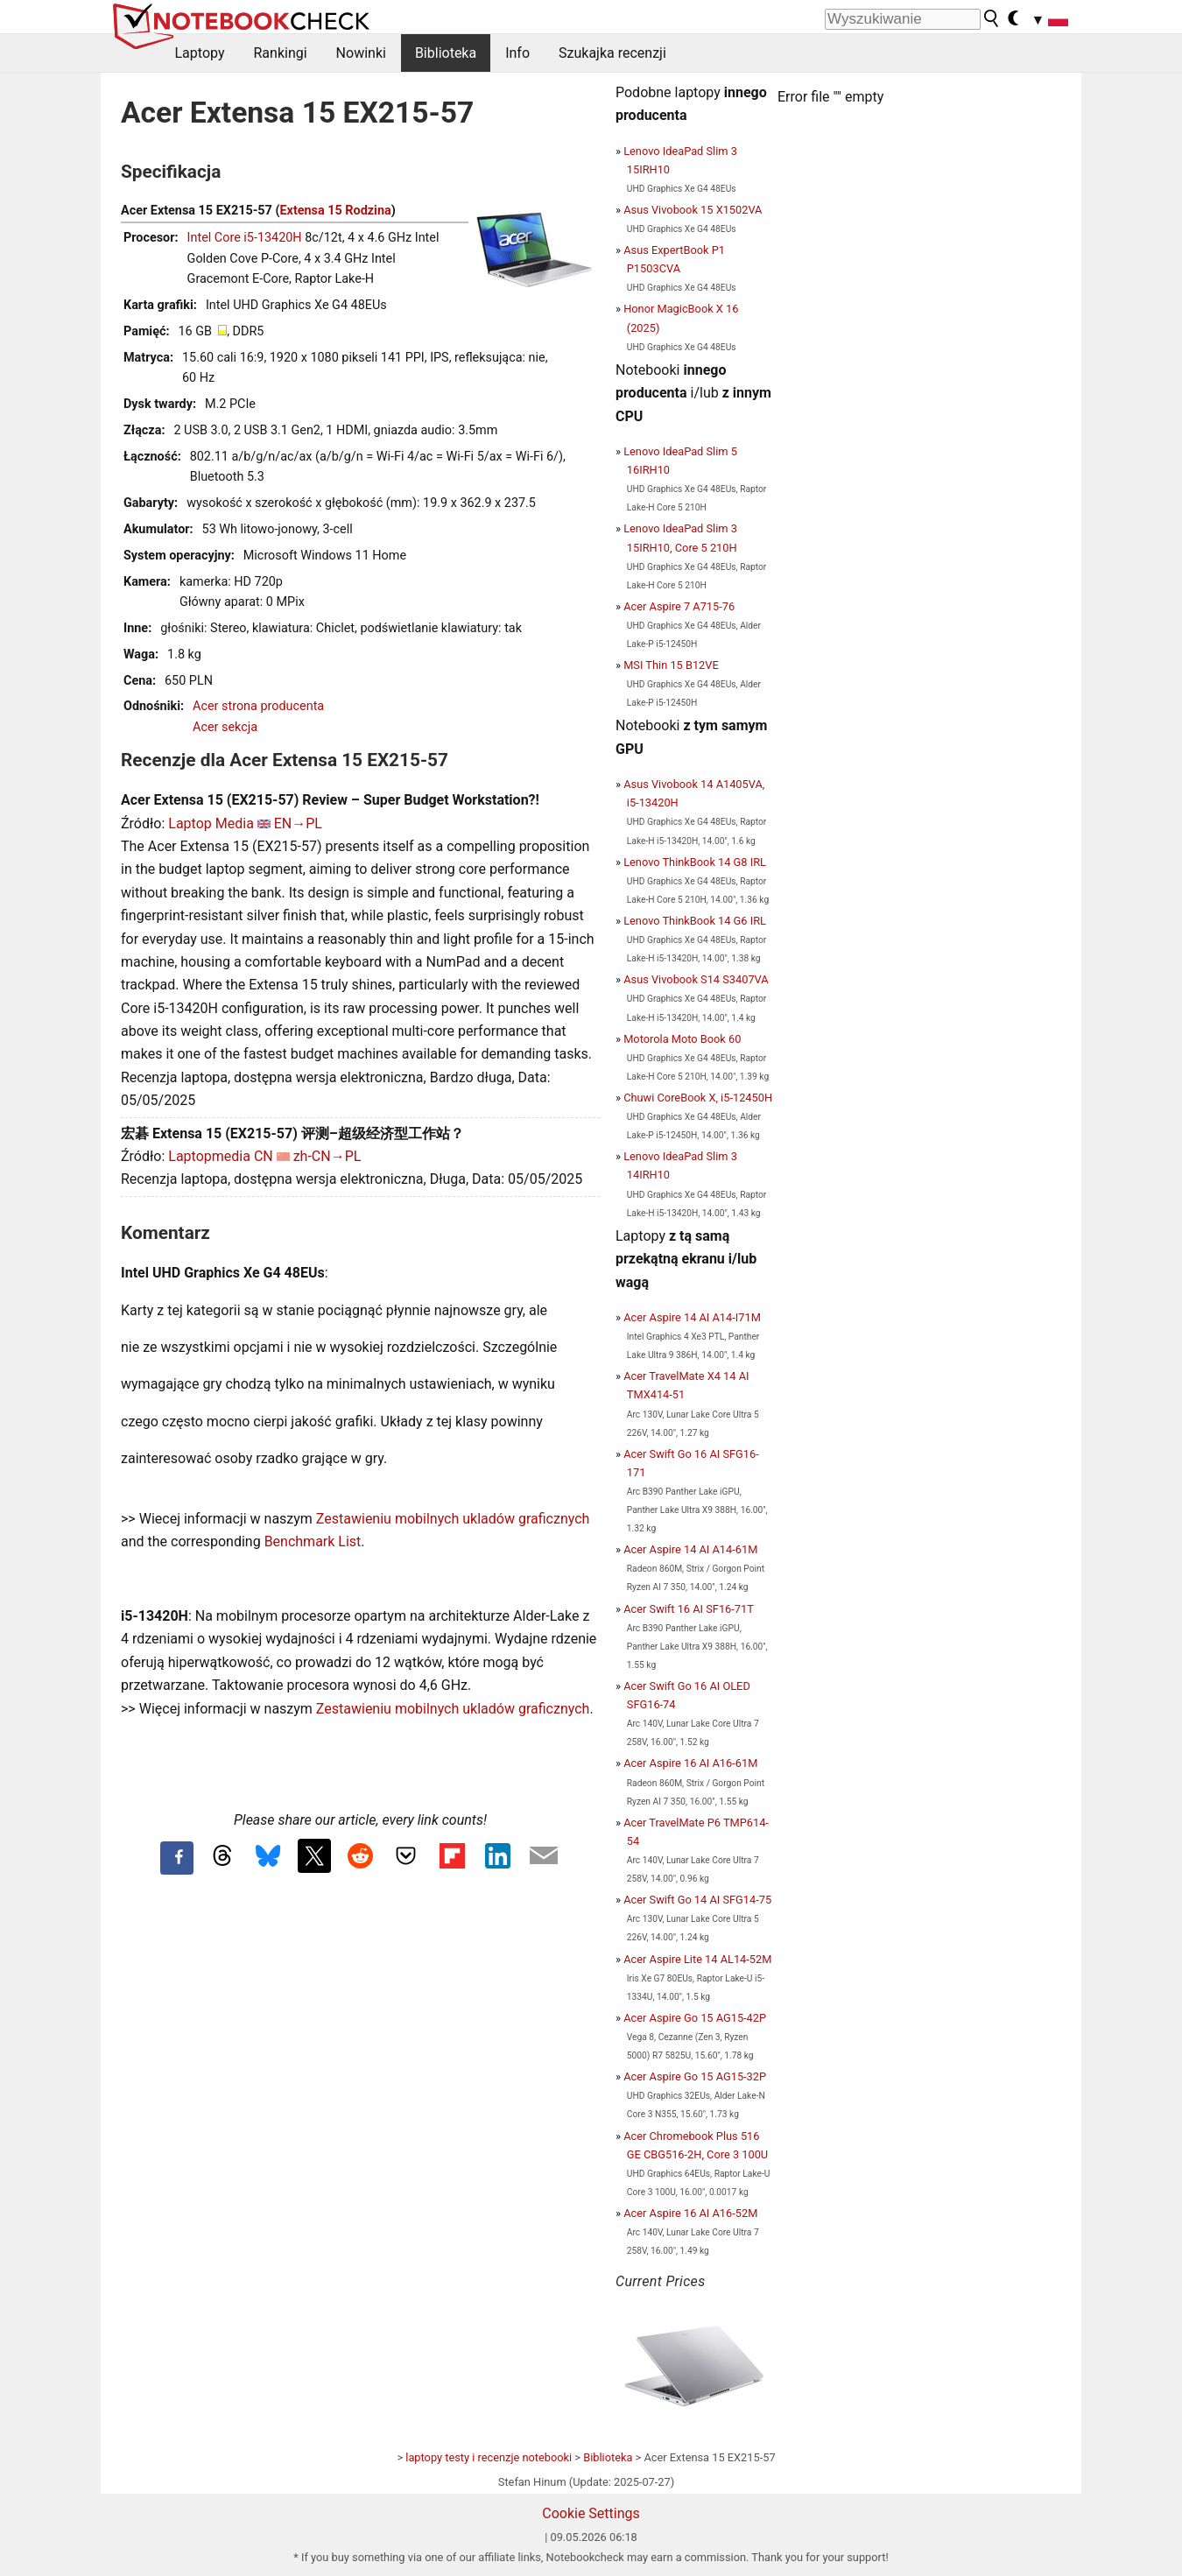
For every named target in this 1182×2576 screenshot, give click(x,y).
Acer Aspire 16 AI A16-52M (690, 2213)
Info (517, 53)
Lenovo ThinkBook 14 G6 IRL (694, 920)
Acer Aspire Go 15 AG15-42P (694, 2017)
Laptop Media (211, 823)
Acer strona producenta (258, 706)
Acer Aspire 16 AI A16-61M (690, 1763)
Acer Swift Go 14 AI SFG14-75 (697, 1899)
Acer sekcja (225, 727)
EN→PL (298, 823)
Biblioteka (445, 53)
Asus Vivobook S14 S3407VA (695, 979)
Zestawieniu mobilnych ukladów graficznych (453, 1518)
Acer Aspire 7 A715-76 (679, 606)
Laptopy (200, 53)
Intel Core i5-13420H (244, 237)
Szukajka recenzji (612, 53)
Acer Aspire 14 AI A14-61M (690, 1549)
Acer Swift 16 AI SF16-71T (688, 1608)
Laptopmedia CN (220, 1156)
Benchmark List (313, 1541)
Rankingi (279, 53)
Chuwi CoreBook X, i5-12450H (697, 1097)
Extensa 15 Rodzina (334, 210)
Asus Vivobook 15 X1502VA (692, 209)
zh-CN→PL (327, 1156)
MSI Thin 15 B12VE (671, 665)
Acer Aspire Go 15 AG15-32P (694, 2076)
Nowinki (361, 53)
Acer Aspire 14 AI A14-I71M (692, 1317)
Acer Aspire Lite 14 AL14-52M (697, 1959)
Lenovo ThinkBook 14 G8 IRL (694, 862)
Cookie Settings (591, 2513)
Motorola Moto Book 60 (682, 1038)
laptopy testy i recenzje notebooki (488, 2457)
